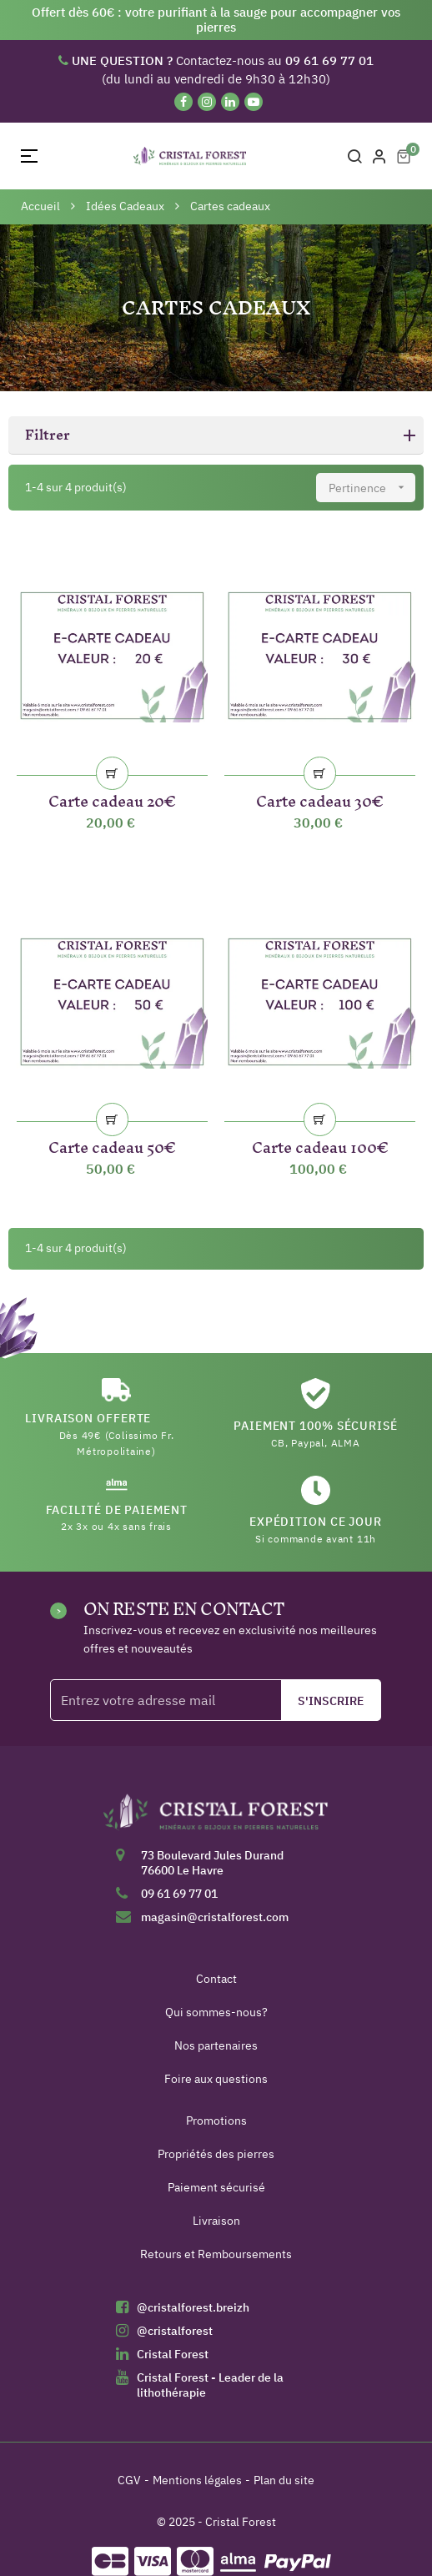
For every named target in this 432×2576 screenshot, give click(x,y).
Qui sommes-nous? (216, 2012)
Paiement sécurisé (216, 2187)
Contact (216, 1978)
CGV (129, 2480)
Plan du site (284, 2480)
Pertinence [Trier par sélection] (372, 487)
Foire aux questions (216, 2078)
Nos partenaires (216, 2045)
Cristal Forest (172, 2354)
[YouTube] (253, 102)
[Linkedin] (230, 102)
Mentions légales (197, 2480)
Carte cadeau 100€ (320, 1144)
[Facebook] (183, 102)
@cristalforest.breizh (193, 2307)
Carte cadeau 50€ (112, 1144)
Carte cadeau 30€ (320, 798)
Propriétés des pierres (216, 2153)
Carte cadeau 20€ (112, 798)
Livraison (216, 2220)
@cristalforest (175, 2330)
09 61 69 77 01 (179, 1893)
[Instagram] (207, 102)
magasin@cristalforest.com (215, 1916)
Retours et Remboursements (216, 2254)
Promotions (216, 2120)
